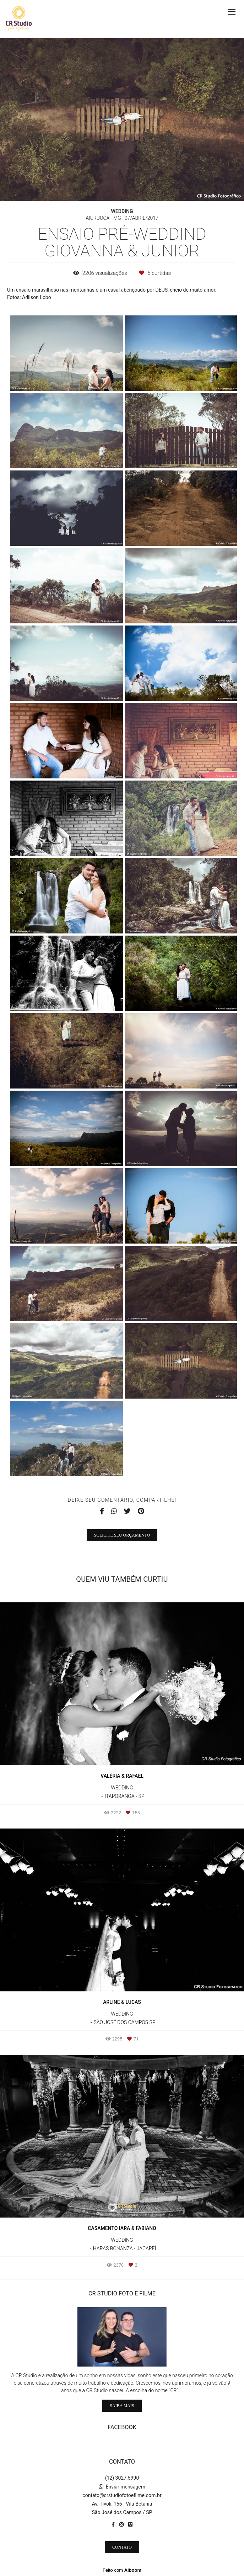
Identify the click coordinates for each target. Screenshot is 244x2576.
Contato (122, 2547)
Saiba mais (122, 2405)
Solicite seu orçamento (122, 1535)
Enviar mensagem (125, 2486)
